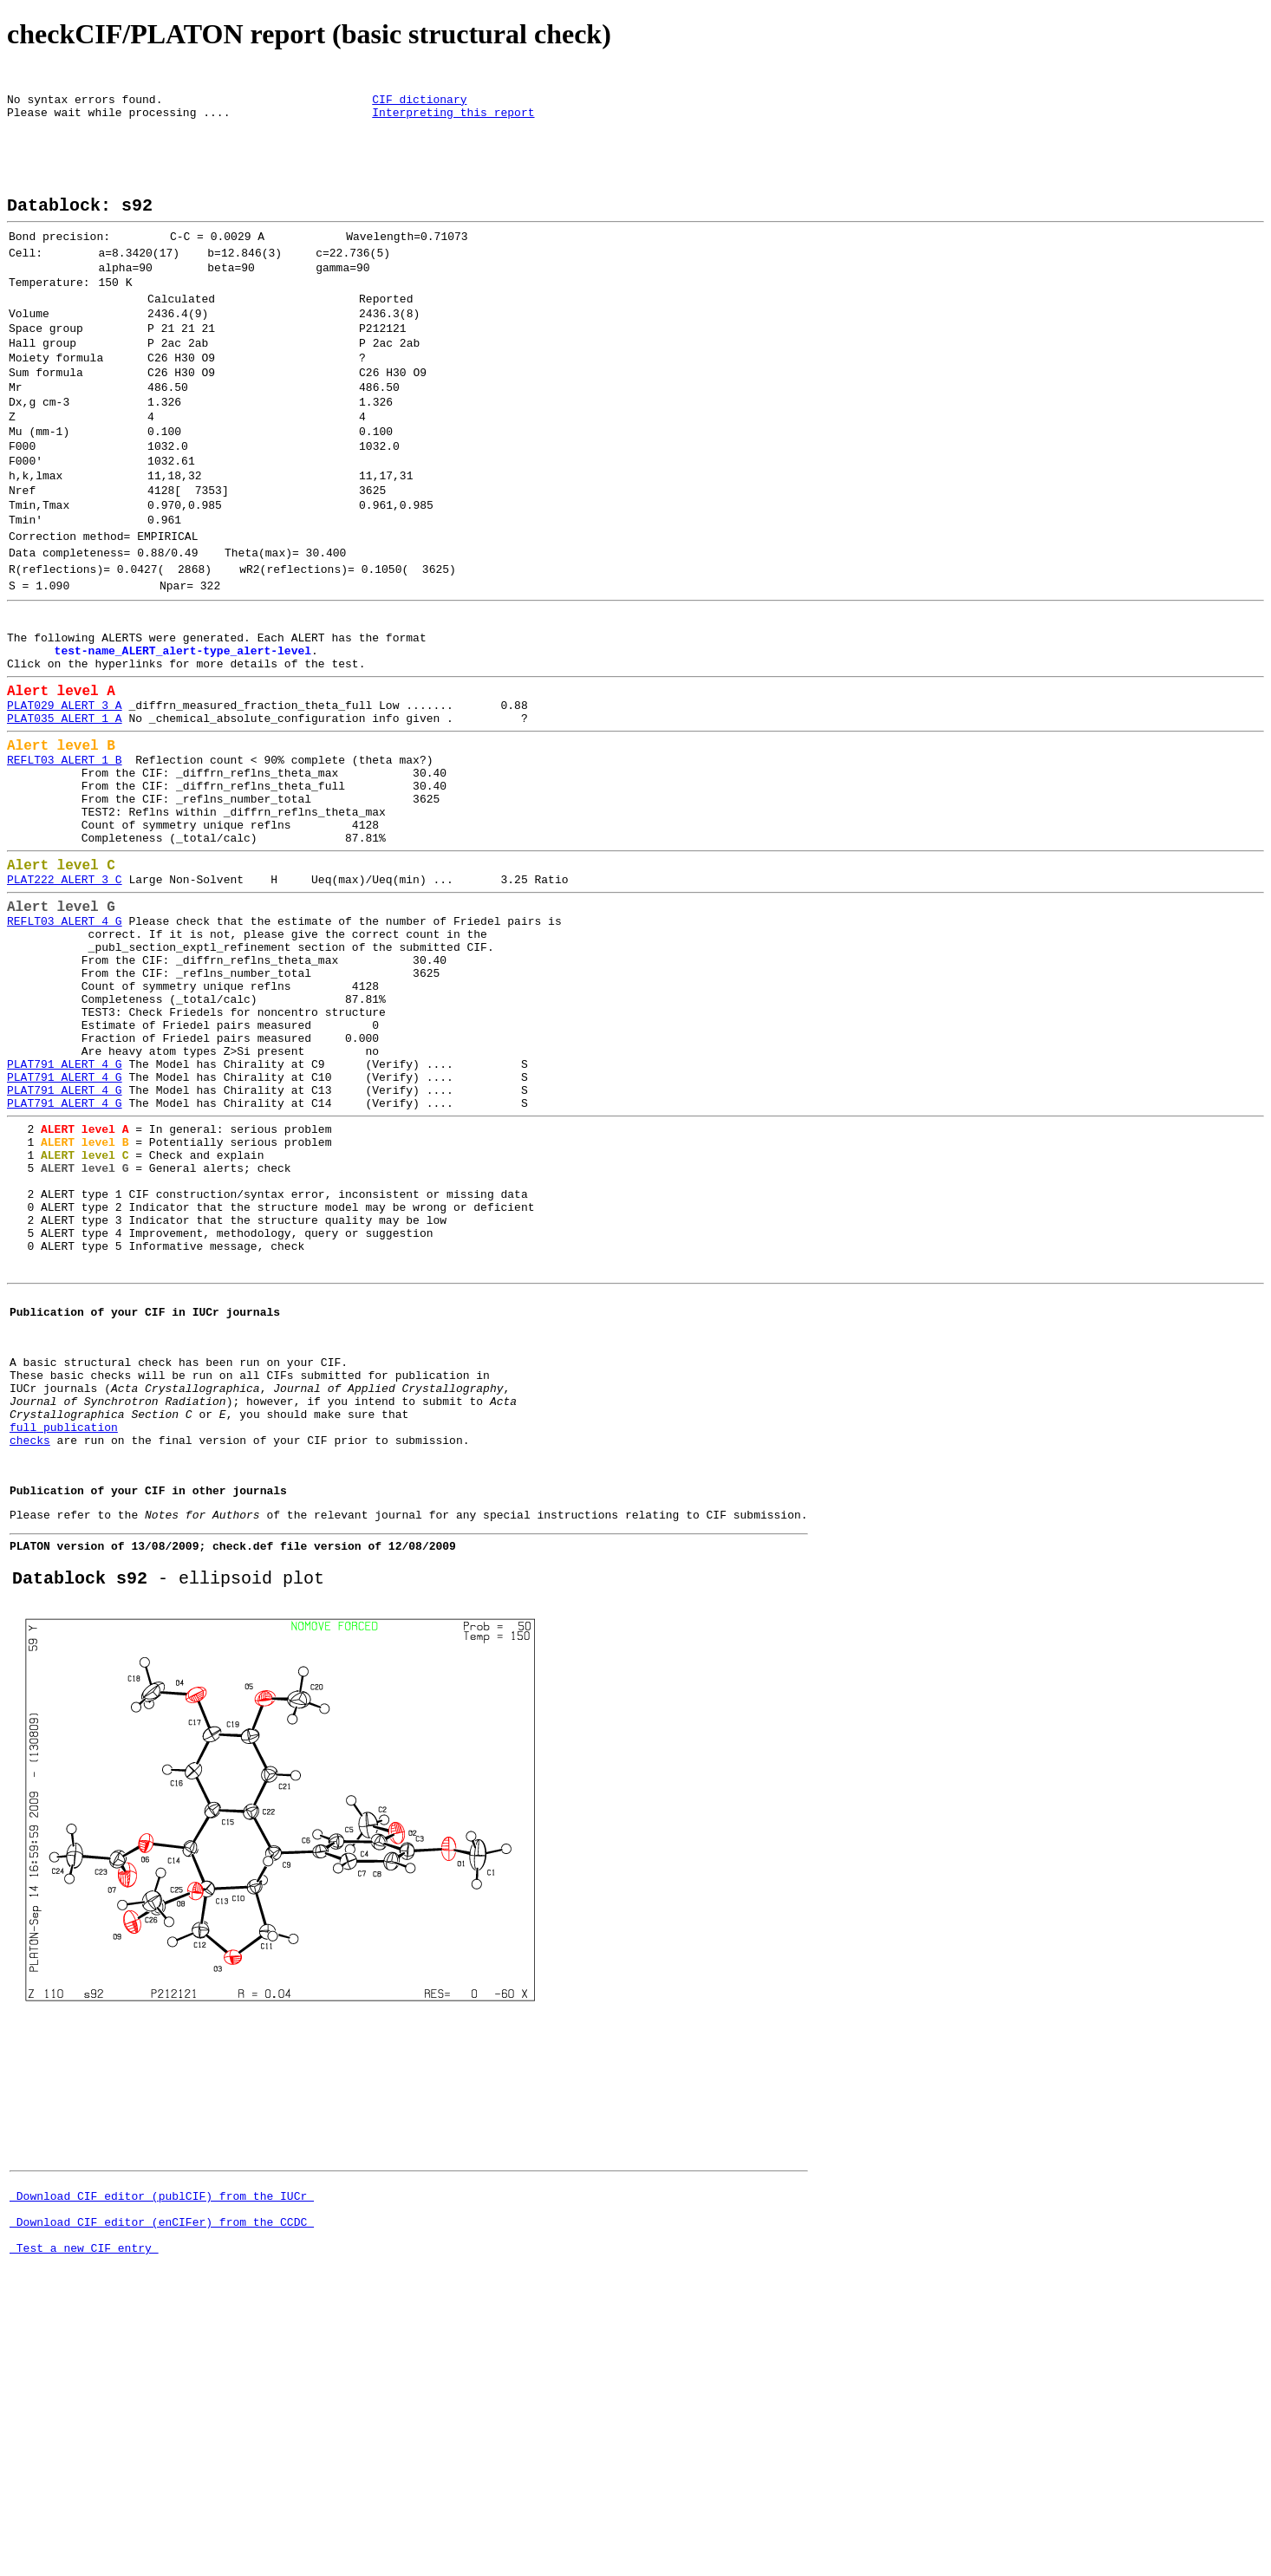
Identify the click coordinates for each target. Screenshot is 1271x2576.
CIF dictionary (419, 104)
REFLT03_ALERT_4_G (64, 1060)
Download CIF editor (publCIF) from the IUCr (162, 2461)
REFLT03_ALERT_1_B (64, 871)
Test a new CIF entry (84, 2523)
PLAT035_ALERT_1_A (64, 823)
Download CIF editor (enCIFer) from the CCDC (162, 2492)
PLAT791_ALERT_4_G (64, 1231)
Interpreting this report (453, 119)
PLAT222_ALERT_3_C (64, 1012)
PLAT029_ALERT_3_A (64, 808)
